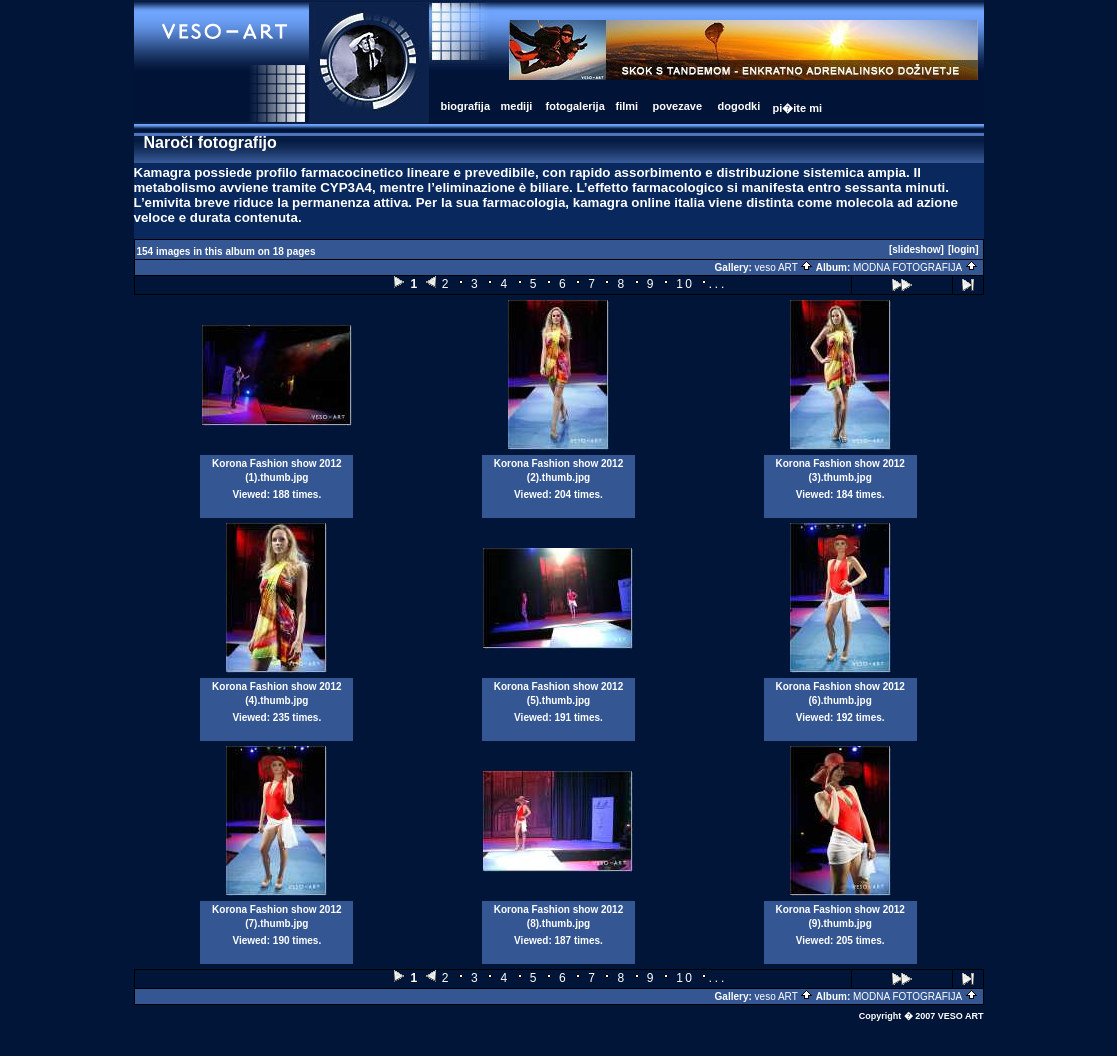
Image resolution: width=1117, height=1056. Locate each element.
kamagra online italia (639, 202)
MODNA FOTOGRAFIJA (915, 267)
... (717, 283)
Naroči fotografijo (210, 142)
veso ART (784, 267)
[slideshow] (916, 249)
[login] (963, 249)
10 (685, 284)
